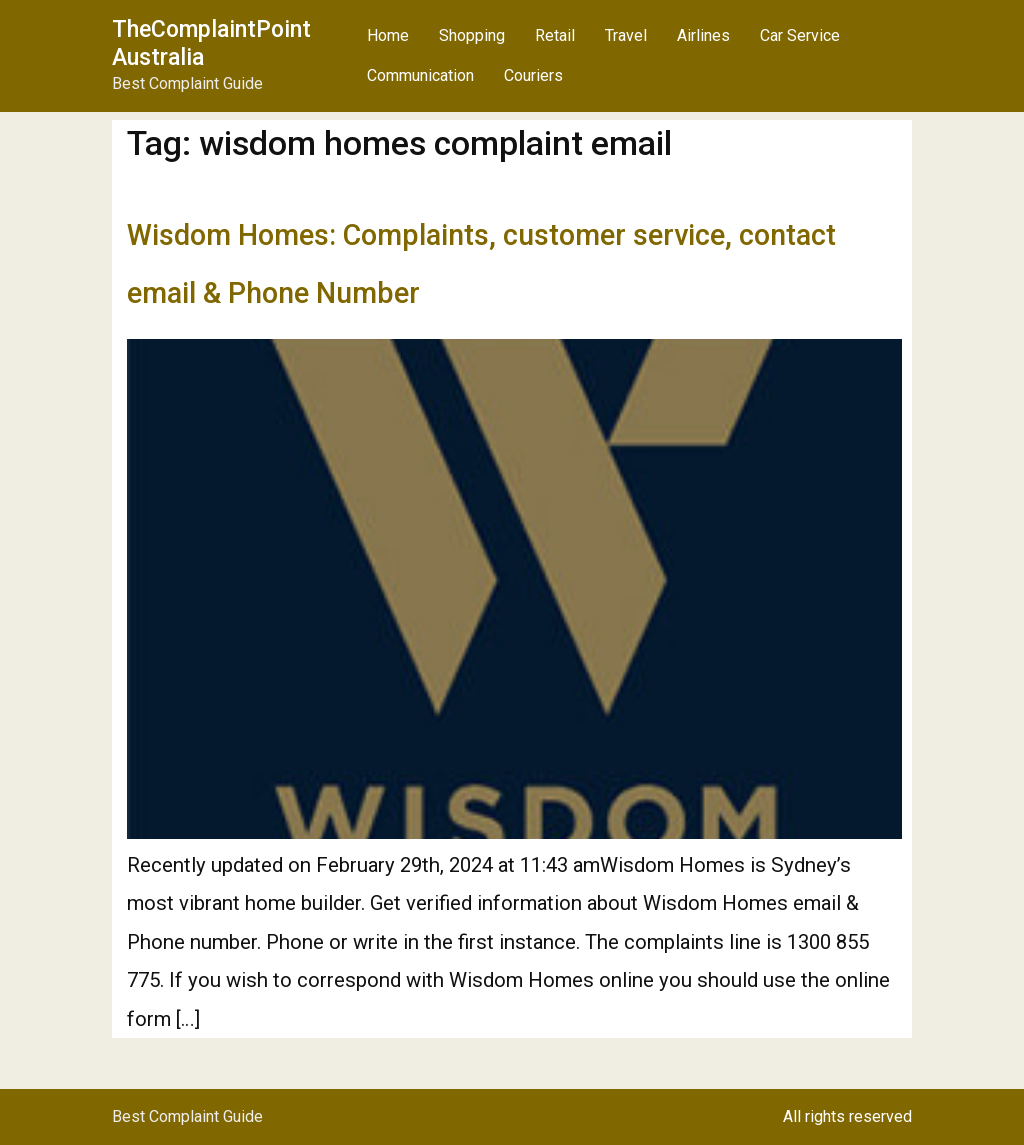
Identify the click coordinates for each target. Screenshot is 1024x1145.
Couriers (533, 75)
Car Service (800, 35)
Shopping (472, 35)
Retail (555, 35)
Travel (626, 35)
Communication (420, 75)
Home (388, 35)
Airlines (703, 35)
